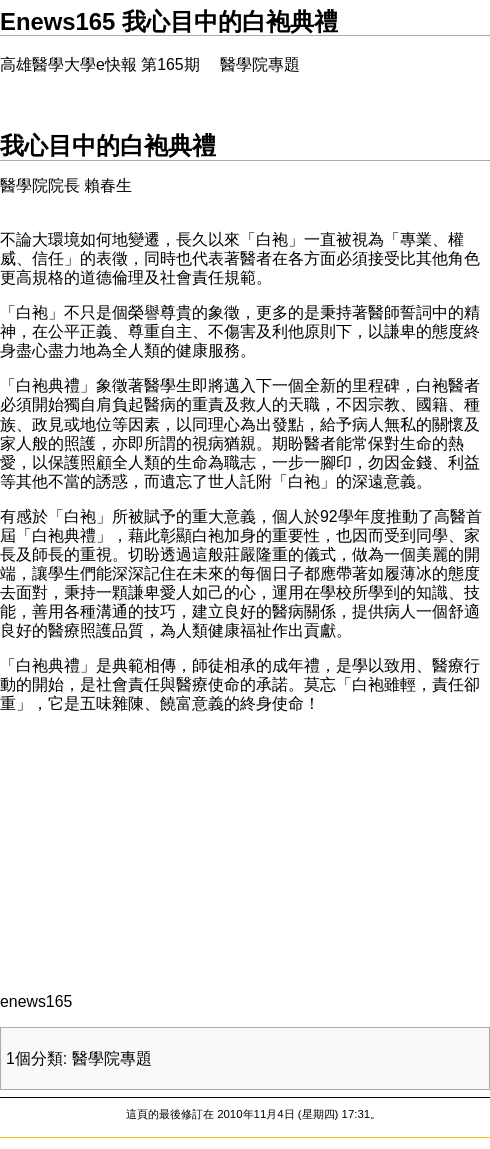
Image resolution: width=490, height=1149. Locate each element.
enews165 (36, 1001)
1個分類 (34, 1058)
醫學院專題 (112, 1058)
